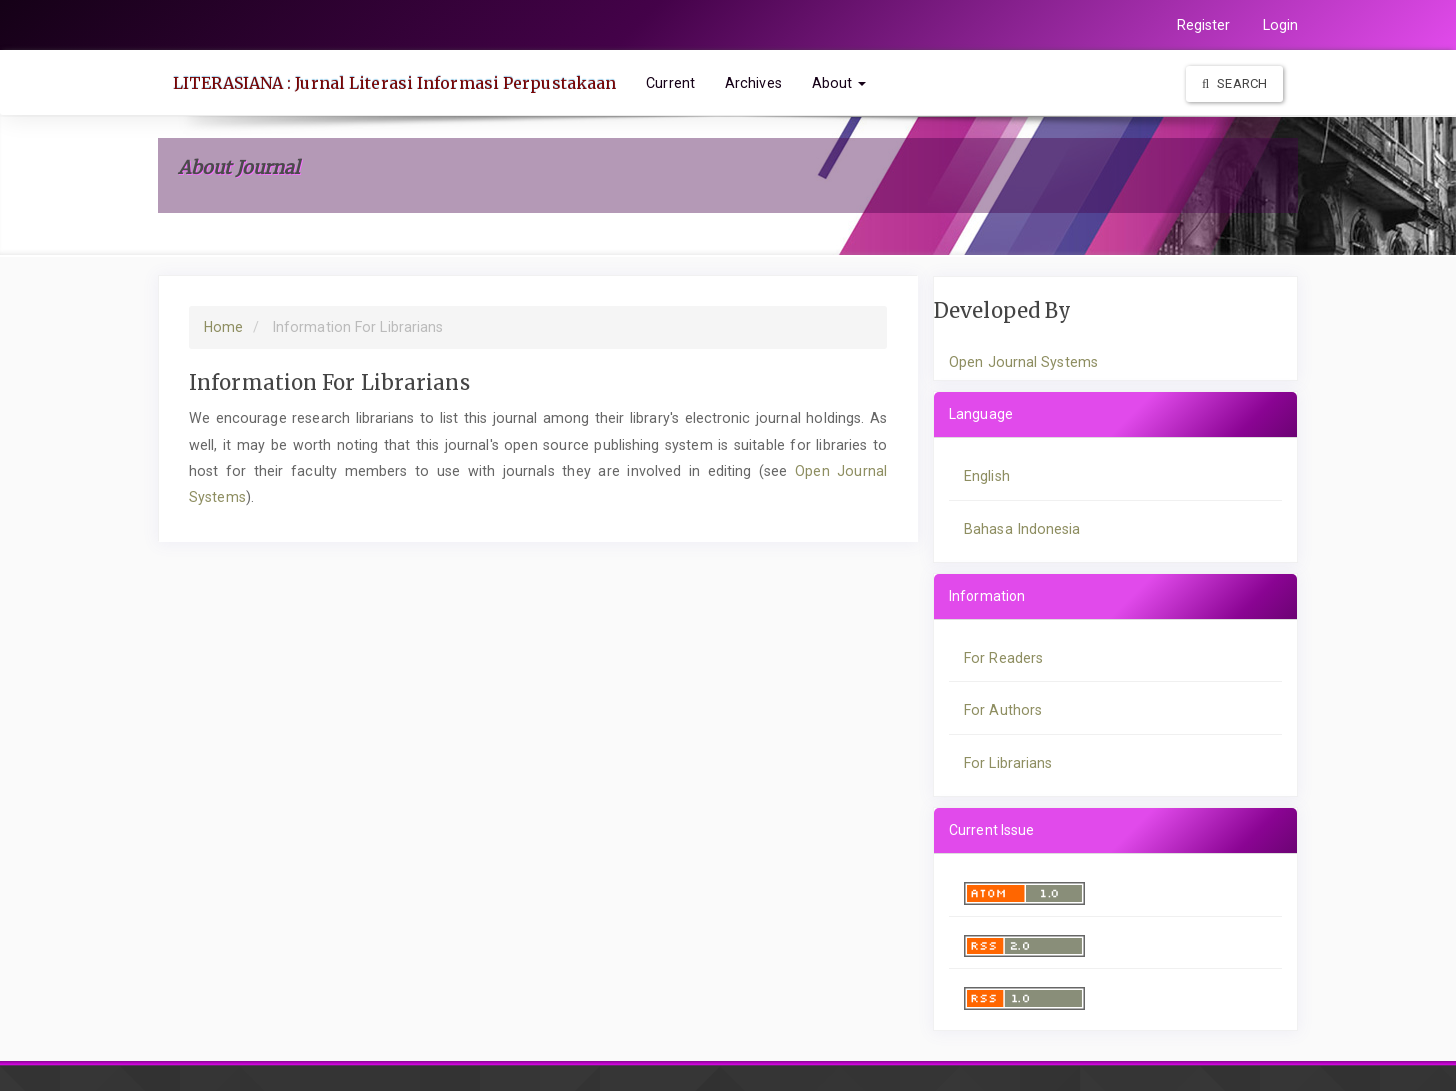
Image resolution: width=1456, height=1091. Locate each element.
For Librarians (1008, 763)
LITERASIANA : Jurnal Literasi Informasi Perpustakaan (394, 83)
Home (223, 327)
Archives (753, 83)
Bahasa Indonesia (1022, 529)
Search (1234, 83)
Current (670, 83)
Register (1204, 25)
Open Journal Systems (1023, 362)
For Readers (1003, 658)
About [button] (839, 83)
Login (1281, 25)
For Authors (1003, 710)
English (987, 476)
